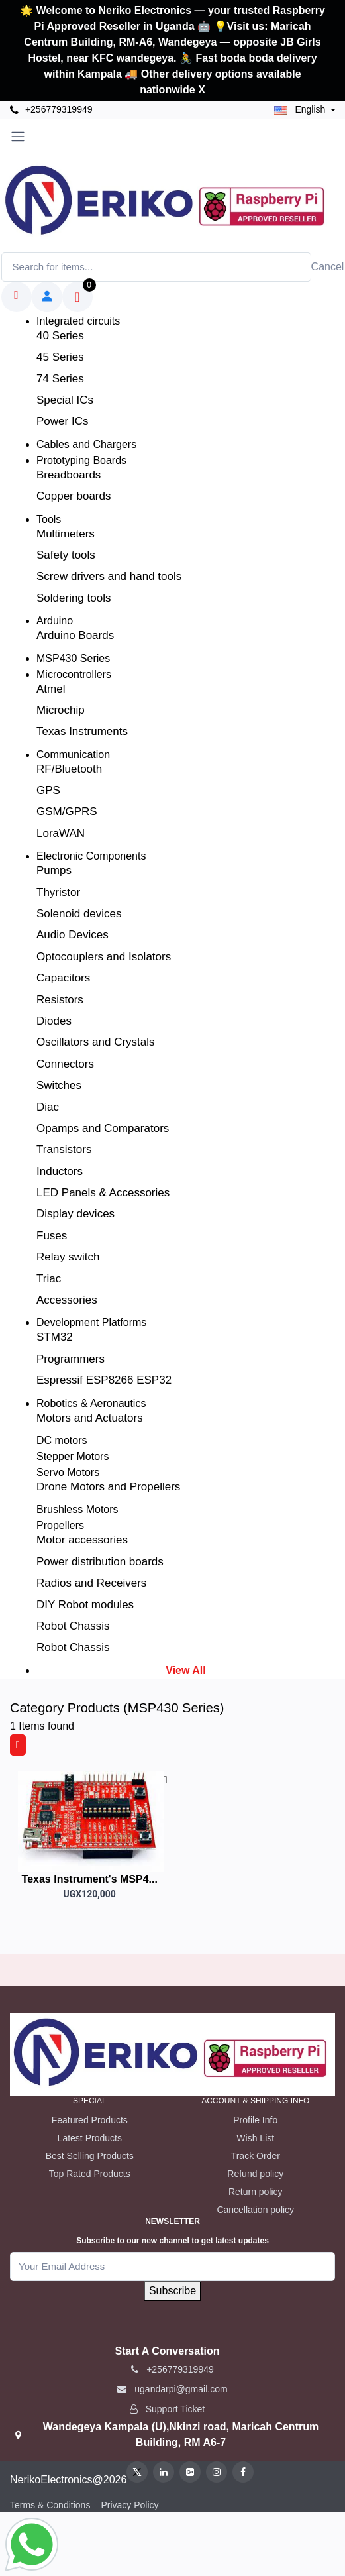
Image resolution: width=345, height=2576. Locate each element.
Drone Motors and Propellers (108, 1487)
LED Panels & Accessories (103, 1192)
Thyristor (58, 892)
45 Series (60, 357)
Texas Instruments (82, 731)
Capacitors (63, 978)
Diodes (54, 1021)
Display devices (75, 1213)
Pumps (54, 870)
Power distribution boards (100, 1561)
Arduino (54, 620)
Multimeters (65, 534)
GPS (48, 790)
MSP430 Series (73, 658)
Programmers (70, 1359)
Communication (73, 754)
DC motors (61, 1440)
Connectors (65, 1064)
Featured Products (90, 2120)
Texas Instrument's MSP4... (90, 1879)
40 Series (60, 335)
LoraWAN (60, 833)
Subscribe (172, 2290)
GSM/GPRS (66, 811)
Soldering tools (73, 598)
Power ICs (62, 421)
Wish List (255, 2138)
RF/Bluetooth (69, 769)
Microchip (60, 710)
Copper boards (73, 496)
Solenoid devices (79, 913)
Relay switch (67, 1257)
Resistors (59, 999)
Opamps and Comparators (102, 1128)
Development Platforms (91, 1322)
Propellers (60, 1525)
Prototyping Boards (81, 460)
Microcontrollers (73, 674)
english (301, 109)
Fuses (51, 1235)
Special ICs (64, 400)
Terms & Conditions (50, 2505)
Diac (47, 1107)
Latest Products (90, 2138)
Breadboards (68, 475)
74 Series (60, 378)
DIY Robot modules (85, 1604)
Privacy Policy (129, 2505)
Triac (48, 1278)
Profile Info (255, 2120)
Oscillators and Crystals (95, 1042)
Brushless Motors (77, 1509)
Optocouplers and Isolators (103, 956)
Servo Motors (67, 1472)
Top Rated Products (89, 2173)
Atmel (50, 689)
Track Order (255, 2156)
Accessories (66, 1300)
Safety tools (65, 555)
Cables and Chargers (86, 444)
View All (185, 1670)
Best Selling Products (90, 2156)
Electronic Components (91, 856)
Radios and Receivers (91, 1583)
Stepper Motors (72, 1456)
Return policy (255, 2191)
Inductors (59, 1171)
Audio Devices (72, 934)
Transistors (63, 1149)
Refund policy (255, 2173)
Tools (48, 519)
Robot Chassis (73, 1626)
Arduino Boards (75, 635)
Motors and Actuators (89, 1418)
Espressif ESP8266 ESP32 (104, 1380)
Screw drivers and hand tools (108, 576)
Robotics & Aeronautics (91, 1403)
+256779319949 (51, 109)
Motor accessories (82, 1540)
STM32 (54, 1337)
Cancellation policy (255, 2209)
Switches (58, 1085)
